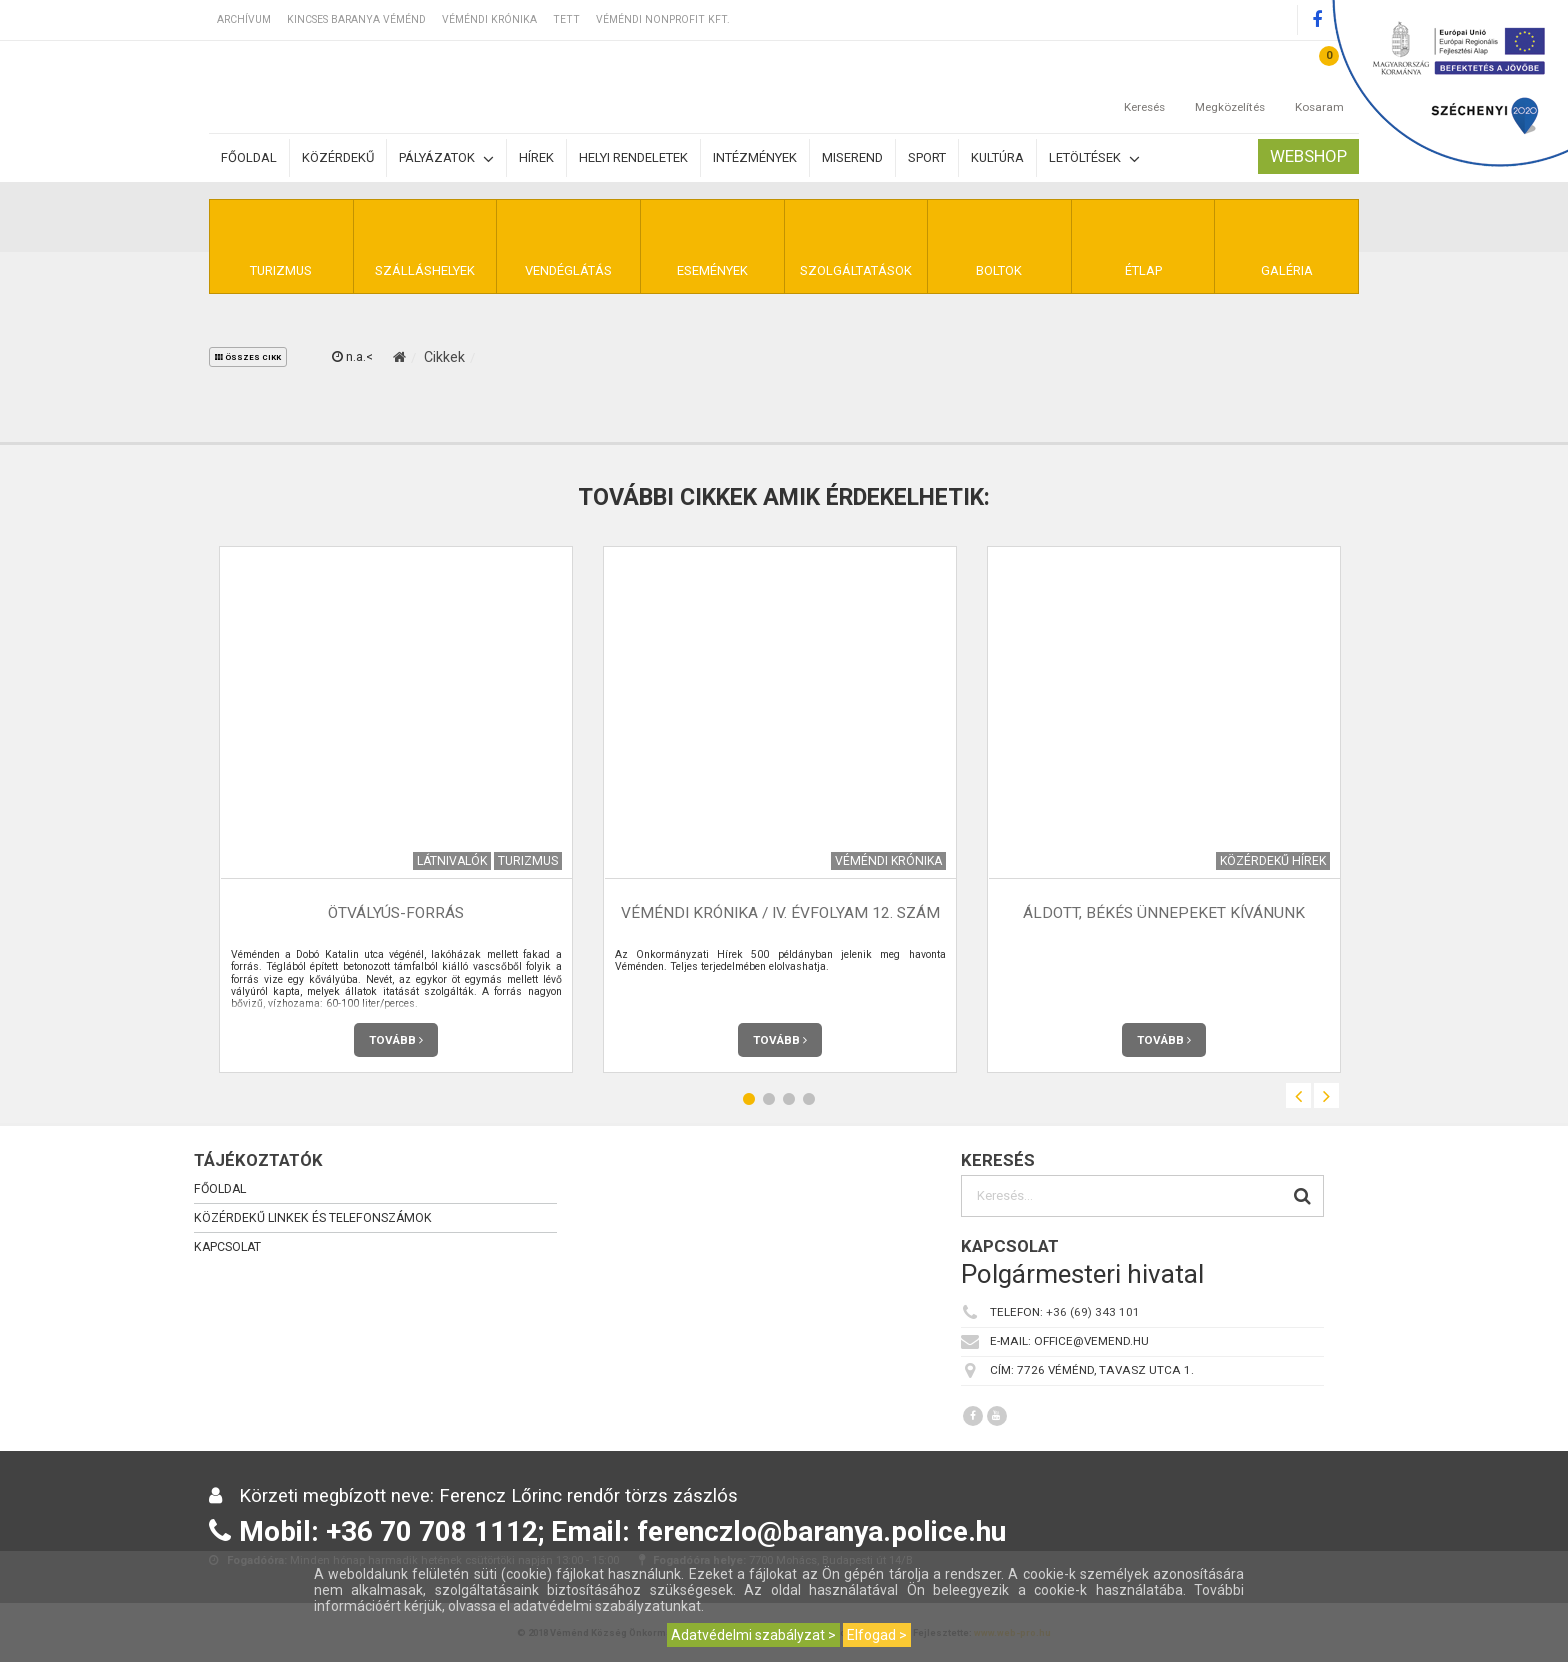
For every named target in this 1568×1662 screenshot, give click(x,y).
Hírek (536, 157)
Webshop (1308, 156)
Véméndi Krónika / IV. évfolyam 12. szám (780, 913)
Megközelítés (1230, 87)
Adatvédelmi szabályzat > (753, 1635)
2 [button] (769, 1098)
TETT (566, 19)
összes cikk (248, 357)
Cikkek (444, 357)
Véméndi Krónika (489, 19)
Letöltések (1094, 158)
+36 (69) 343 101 (1093, 1312)
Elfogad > (877, 1635)
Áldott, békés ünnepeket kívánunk (1164, 913)
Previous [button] (1298, 1095)
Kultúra (997, 157)
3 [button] (789, 1098)
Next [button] (1326, 1095)
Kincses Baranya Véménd (356, 19)
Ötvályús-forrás (396, 913)
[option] (396, 809)
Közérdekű (338, 157)
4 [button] (809, 1098)
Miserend (852, 157)
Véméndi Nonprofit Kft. (663, 19)
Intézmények (755, 157)
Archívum (244, 19)
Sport (927, 157)
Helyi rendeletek (633, 157)
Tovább (396, 1040)
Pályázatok (446, 158)
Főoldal (249, 157)
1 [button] (749, 1098)
